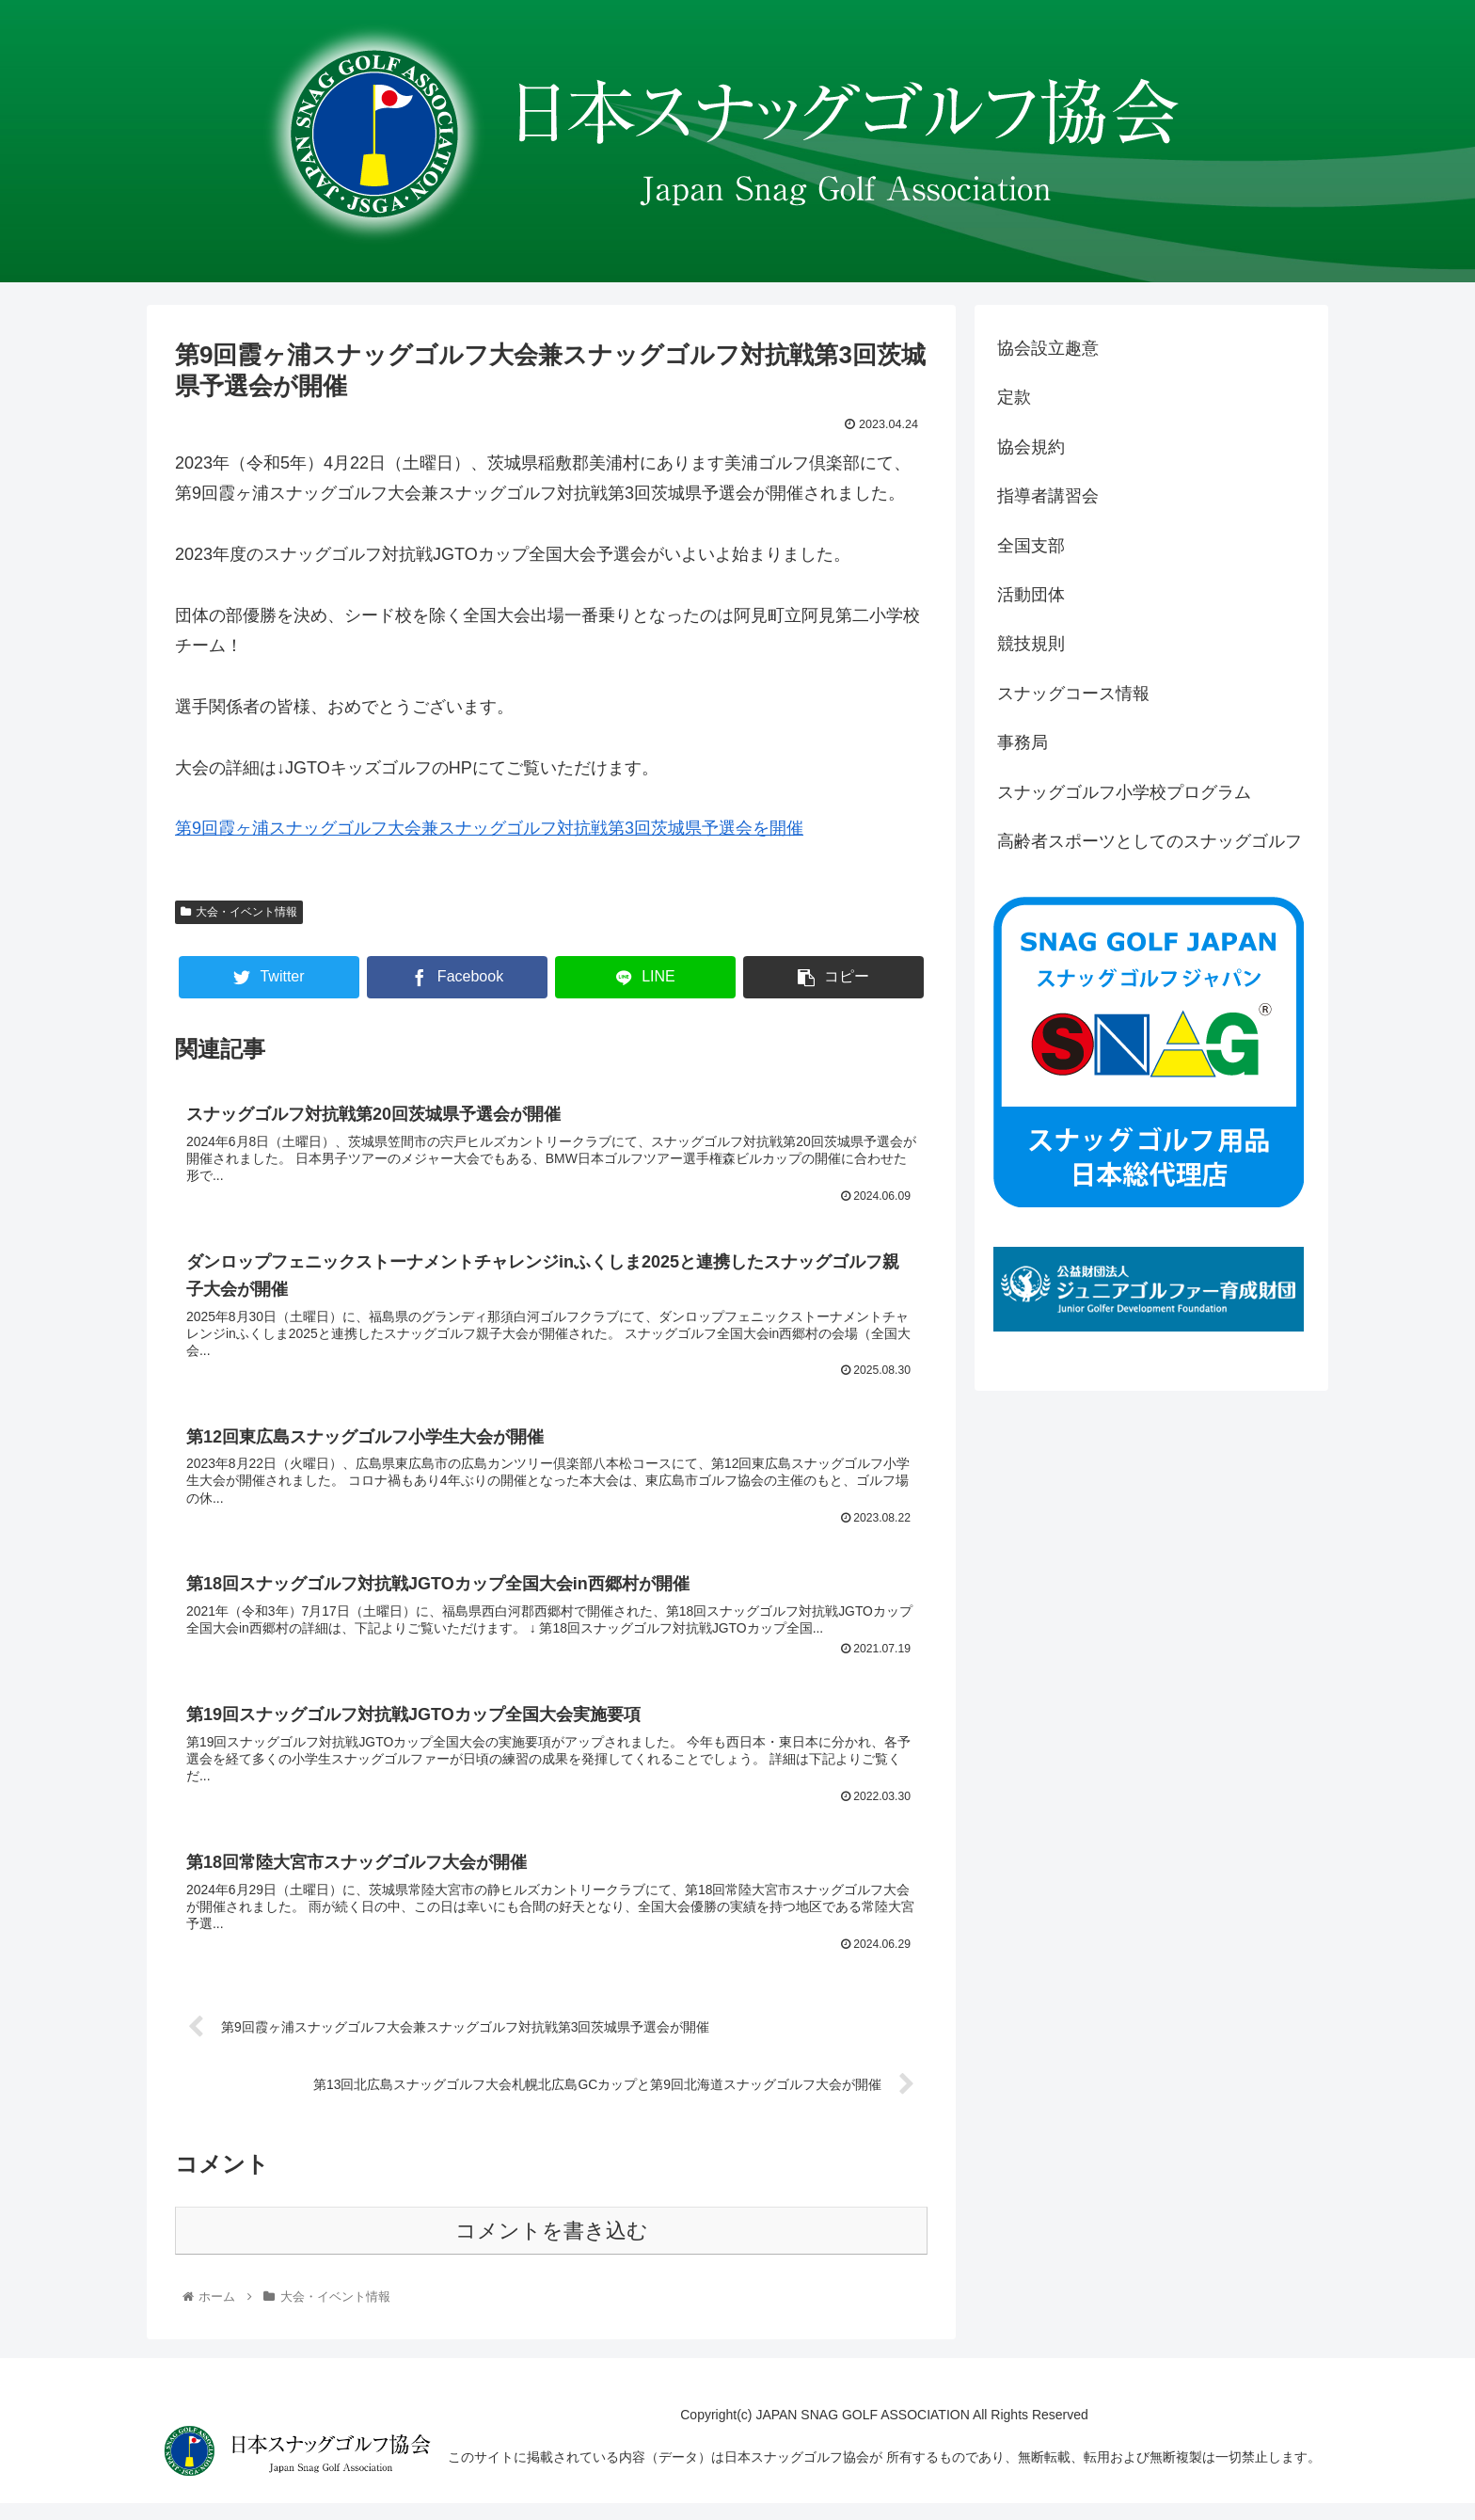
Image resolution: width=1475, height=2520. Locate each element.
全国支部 (1031, 545)
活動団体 (1031, 594)
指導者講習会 (1048, 495)
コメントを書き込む (551, 2247)
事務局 (1022, 742)
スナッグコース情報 (1073, 693)
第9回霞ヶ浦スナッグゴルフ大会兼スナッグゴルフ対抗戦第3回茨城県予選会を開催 (489, 828)
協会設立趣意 (1048, 348)
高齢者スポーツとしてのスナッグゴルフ (1149, 841)
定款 (1014, 397)
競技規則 (1031, 643)
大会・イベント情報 (239, 911)
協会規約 (1031, 447)
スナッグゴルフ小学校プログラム (1124, 792)
